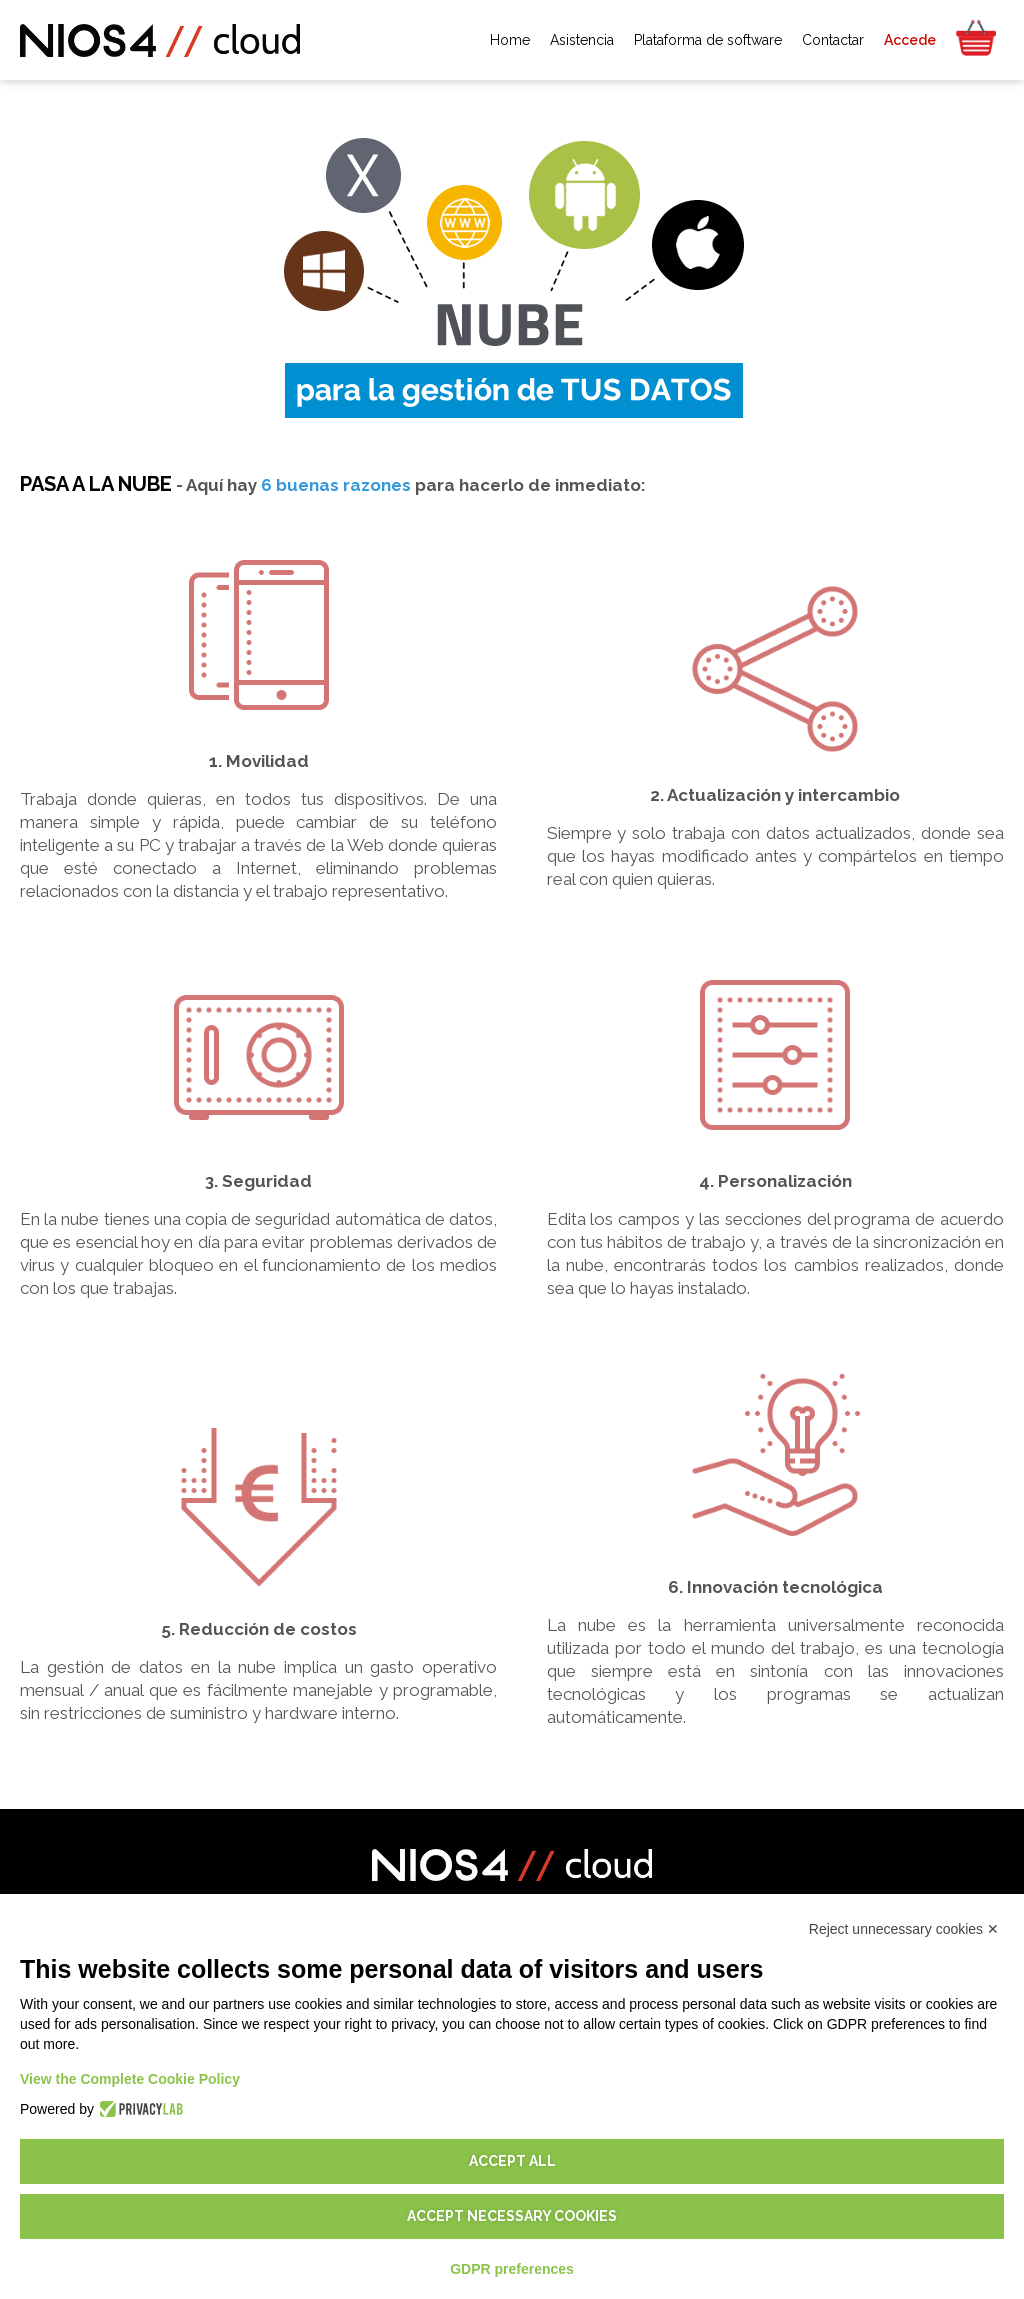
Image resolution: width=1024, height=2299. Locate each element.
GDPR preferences (512, 2269)
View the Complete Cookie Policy (130, 2079)
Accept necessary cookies (512, 2216)
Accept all (512, 2161)
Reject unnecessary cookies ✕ (904, 1929)
